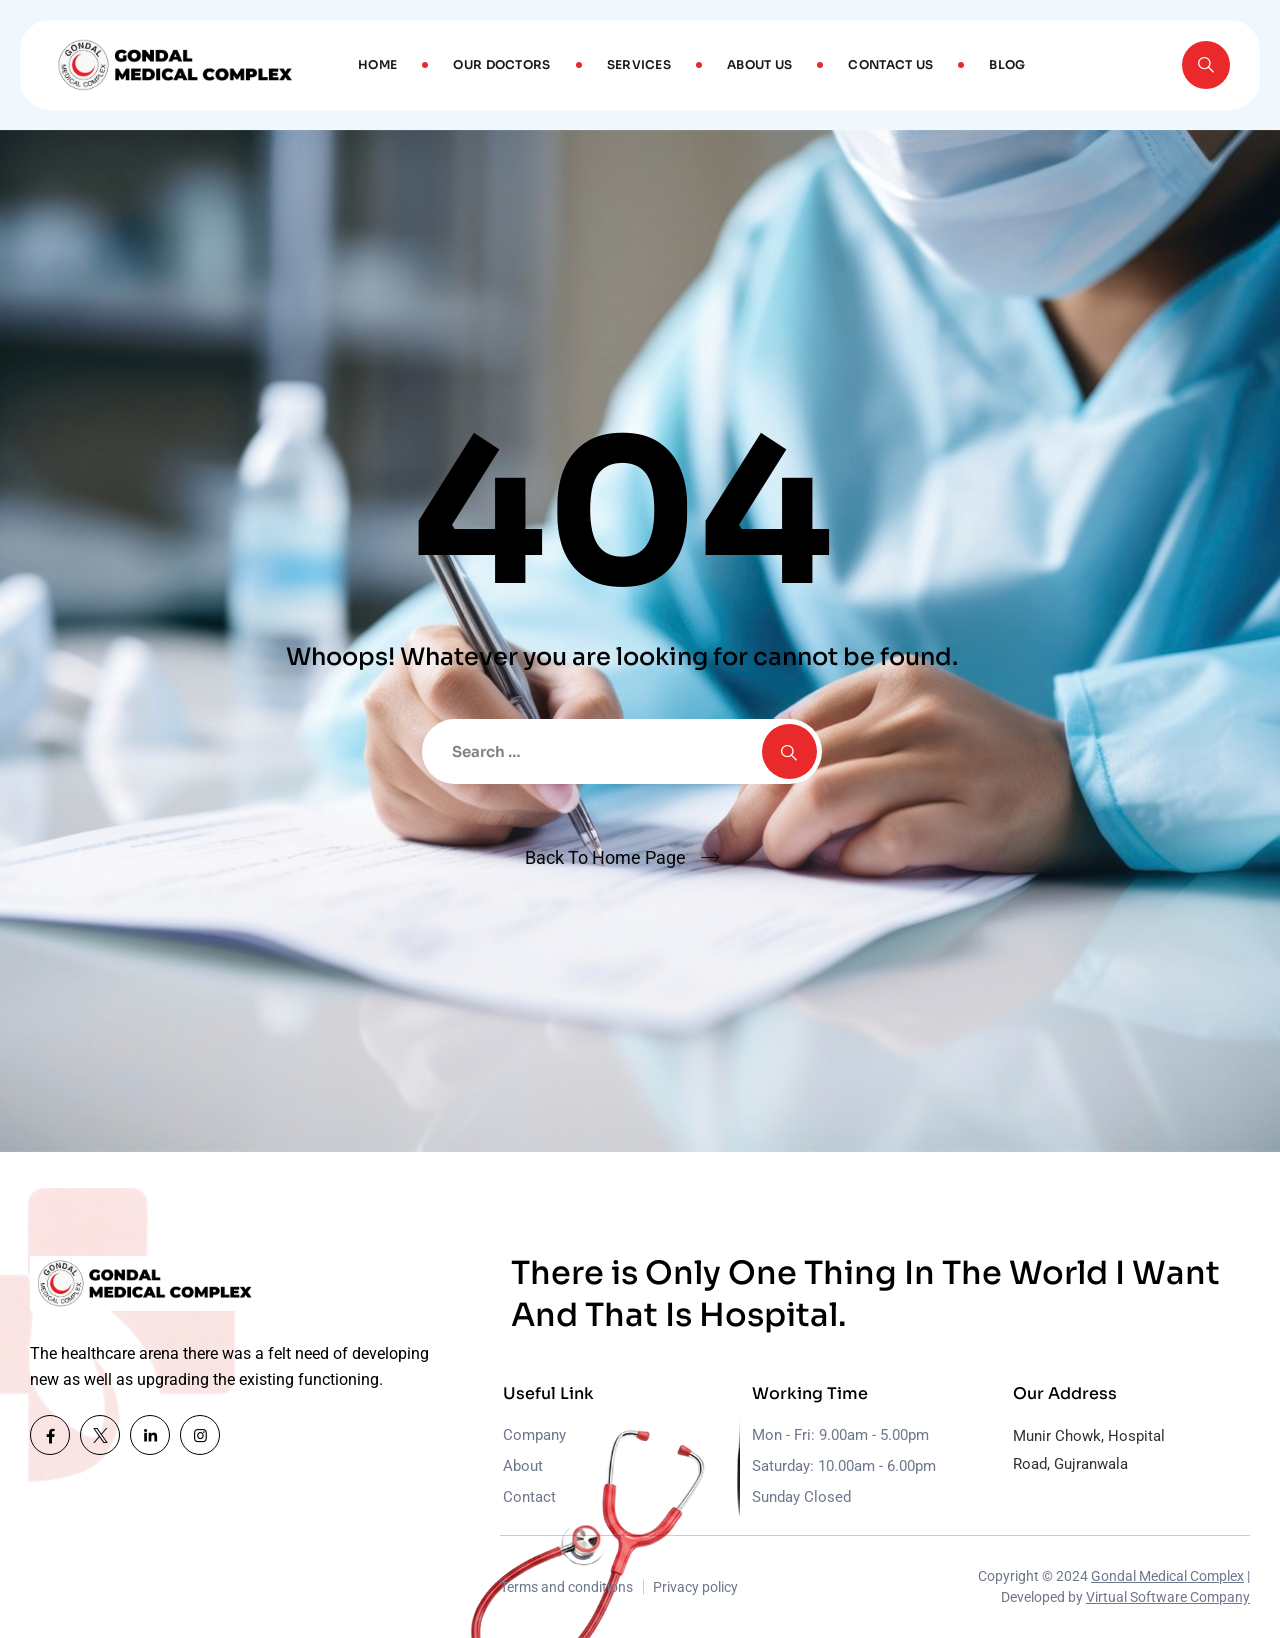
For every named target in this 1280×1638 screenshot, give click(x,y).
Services (639, 64)
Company (534, 1435)
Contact (529, 1497)
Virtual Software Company (1168, 1597)
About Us (759, 64)
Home (377, 64)
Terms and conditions (566, 1587)
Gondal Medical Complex (1167, 1576)
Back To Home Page (605, 857)
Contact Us (890, 64)
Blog (1007, 64)
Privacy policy (695, 1587)
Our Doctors (501, 64)
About (523, 1466)
